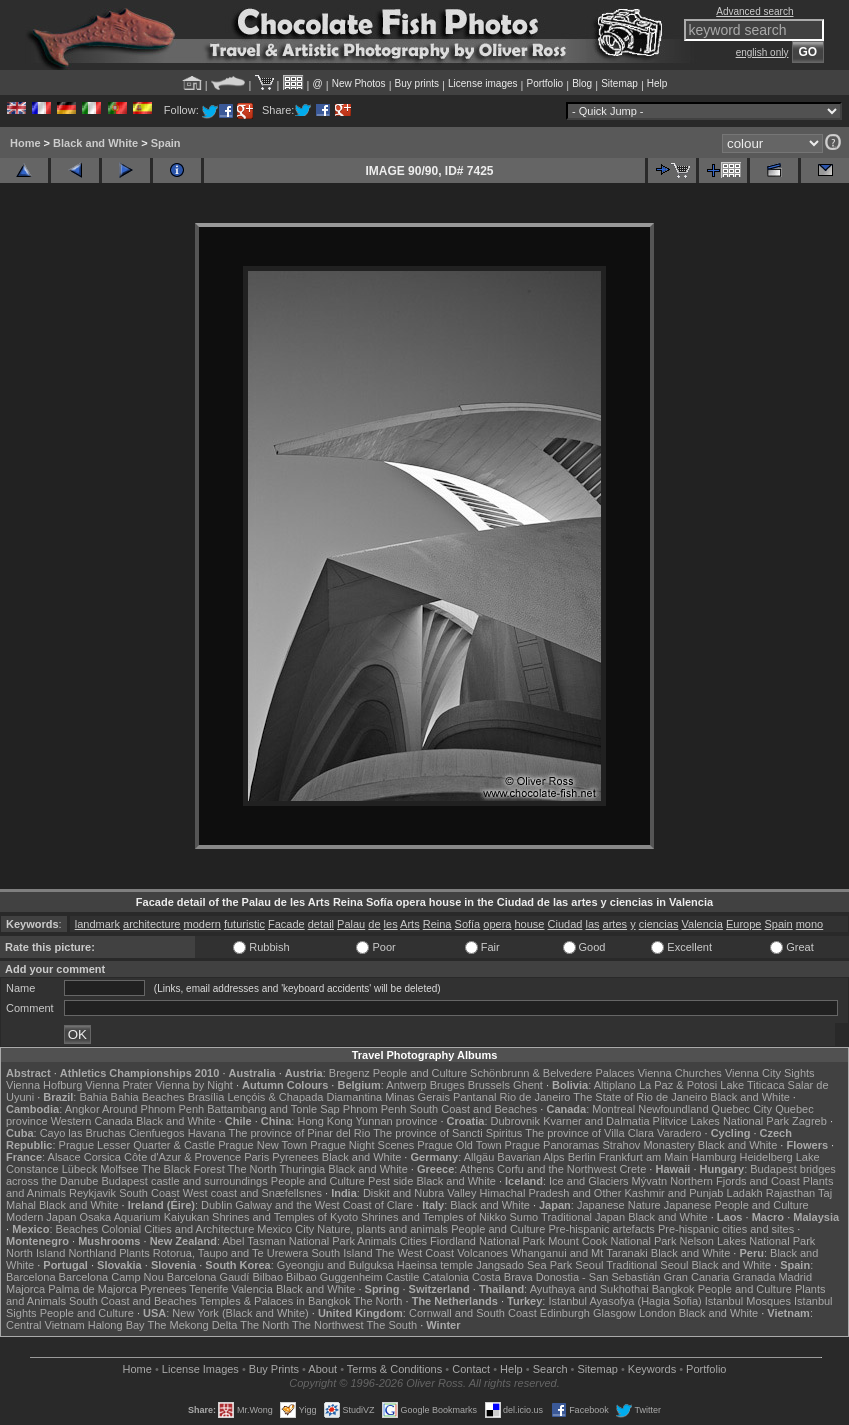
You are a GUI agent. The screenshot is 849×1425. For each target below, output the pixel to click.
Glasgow (614, 1313)
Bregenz (349, 1073)
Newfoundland (673, 1109)
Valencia (702, 924)
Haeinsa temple (435, 1265)
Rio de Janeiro (535, 1097)
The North (252, 1169)
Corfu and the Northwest (556, 1169)
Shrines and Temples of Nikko (433, 1217)
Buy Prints (274, 1369)
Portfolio (544, 83)
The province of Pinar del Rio (299, 1133)
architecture (151, 924)
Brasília (206, 1097)
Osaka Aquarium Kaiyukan (144, 1217)
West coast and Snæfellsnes (252, 1193)
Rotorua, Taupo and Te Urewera (231, 1253)
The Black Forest (183, 1169)
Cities (414, 1241)
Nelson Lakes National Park (748, 1241)
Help (657, 83)
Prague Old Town (459, 1145)
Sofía (468, 924)
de (374, 924)
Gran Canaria (696, 1277)
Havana (207, 1133)
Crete (632, 1169)
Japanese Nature (619, 1205)
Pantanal (474, 1097)
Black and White (95, 143)
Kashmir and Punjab (673, 1193)
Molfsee (119, 1169)
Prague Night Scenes (362, 1145)
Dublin (216, 1205)
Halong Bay (116, 1325)
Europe (743, 924)
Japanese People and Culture (736, 1205)
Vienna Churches (680, 1073)
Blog (582, 83)
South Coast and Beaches (473, 1109)
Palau (351, 924)
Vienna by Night (193, 1085)
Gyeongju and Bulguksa (335, 1265)
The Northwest (328, 1325)
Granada (754, 1277)
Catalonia (445, 1277)
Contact (471, 1369)
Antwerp (406, 1085)
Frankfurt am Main (643, 1157)
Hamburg (713, 1157)
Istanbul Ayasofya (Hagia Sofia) (624, 1301)
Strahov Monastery (648, 1145)
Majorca (25, 1289)
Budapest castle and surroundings (184, 1181)
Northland (92, 1253)
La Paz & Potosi (678, 1085)
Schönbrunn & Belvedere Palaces (552, 1073)
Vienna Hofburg (44, 1085)
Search (550, 1369)
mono (810, 924)
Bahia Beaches (148, 1097)
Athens (477, 1169)
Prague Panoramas (552, 1145)
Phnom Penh (375, 1109)
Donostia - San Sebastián (598, 1277)
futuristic (244, 924)
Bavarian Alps (530, 1157)
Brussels (489, 1085)
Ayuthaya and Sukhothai (589, 1289)
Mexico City (285, 1229)
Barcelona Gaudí (208, 1277)
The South (391, 1325)
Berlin (582, 1157)
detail (321, 924)
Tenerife (208, 1289)
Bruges (447, 1085)
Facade (286, 924)
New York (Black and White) (240, 1313)
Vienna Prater (118, 1085)
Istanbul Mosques (748, 1301)
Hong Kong (324, 1121)
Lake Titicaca (752, 1085)
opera (497, 924)
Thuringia (302, 1169)
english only (762, 52)
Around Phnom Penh (153, 1109)
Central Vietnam (45, 1325)
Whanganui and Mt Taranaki (579, 1253)
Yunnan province (396, 1121)
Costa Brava (502, 1277)
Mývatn (649, 1181)
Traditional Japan (583, 1217)
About (322, 1369)
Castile (403, 1277)
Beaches (77, 1229)
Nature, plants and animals (382, 1229)
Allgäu (479, 1157)
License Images (200, 1369)
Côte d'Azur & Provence (182, 1157)
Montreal (613, 1109)
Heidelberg (765, 1157)
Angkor (82, 1109)
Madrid (795, 1277)
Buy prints (417, 83)
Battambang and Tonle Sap (273, 1109)
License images (482, 83)
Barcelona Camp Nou (111, 1277)
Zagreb (809, 1121)
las (592, 924)
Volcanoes (482, 1253)
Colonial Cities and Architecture (177, 1229)
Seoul (589, 1265)
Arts (410, 924)
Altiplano (615, 1085)
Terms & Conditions (394, 1369)
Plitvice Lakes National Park (721, 1121)
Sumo (524, 1217)
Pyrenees (295, 1157)
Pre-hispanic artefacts (601, 1229)
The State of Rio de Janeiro (640, 1097)
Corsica (102, 1157)
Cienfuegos (157, 1133)
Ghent (528, 1085)
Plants (134, 1253)
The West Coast (414, 1253)
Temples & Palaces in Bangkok (275, 1301)
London (657, 1313)
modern (202, 924)
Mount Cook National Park (612, 1241)
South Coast (149, 1193)
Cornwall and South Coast (473, 1313)
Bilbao (267, 1277)
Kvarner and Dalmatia (596, 1121)
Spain (166, 143)
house (530, 924)
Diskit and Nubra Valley (420, 1193)
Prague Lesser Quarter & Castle (137, 1145)
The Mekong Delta (192, 1325)
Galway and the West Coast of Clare (324, 1205)
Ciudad (565, 924)
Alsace (64, 1157)
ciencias (659, 924)
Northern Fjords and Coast (735, 1181)
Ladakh (745, 1193)
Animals (376, 1241)
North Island (35, 1253)
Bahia (93, 1097)
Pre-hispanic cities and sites (726, 1229)
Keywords (652, 1369)
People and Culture (420, 1073)
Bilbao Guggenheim (334, 1277)
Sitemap (619, 83)
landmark (97, 924)
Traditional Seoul (647, 1265)
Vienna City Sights (770, 1073)
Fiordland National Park (487, 1241)
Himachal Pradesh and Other (551, 1193)
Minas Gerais (417, 1097)
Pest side (390, 1181)
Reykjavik (92, 1193)
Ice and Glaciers (588, 1181)
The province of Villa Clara (589, 1133)
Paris (256, 1157)
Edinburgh (565, 1313)
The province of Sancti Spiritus (447, 1133)
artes (615, 924)
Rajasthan (791, 1193)
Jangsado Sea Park (524, 1265)
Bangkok (673, 1289)
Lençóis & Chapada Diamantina (304, 1097)
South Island (341, 1253)
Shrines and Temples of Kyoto (285, 1217)
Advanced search (754, 11)
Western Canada (92, 1121)
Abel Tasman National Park (288, 1241)
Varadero (679, 1133)
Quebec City (742, 1109)
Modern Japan (41, 1217)
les (391, 924)
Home (25, 143)
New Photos (359, 83)
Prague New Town (262, 1145)
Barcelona (31, 1277)
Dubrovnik (516, 1121)
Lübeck (79, 1169)
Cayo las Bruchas (83, 1133)
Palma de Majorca (92, 1289)
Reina (437, 924)
